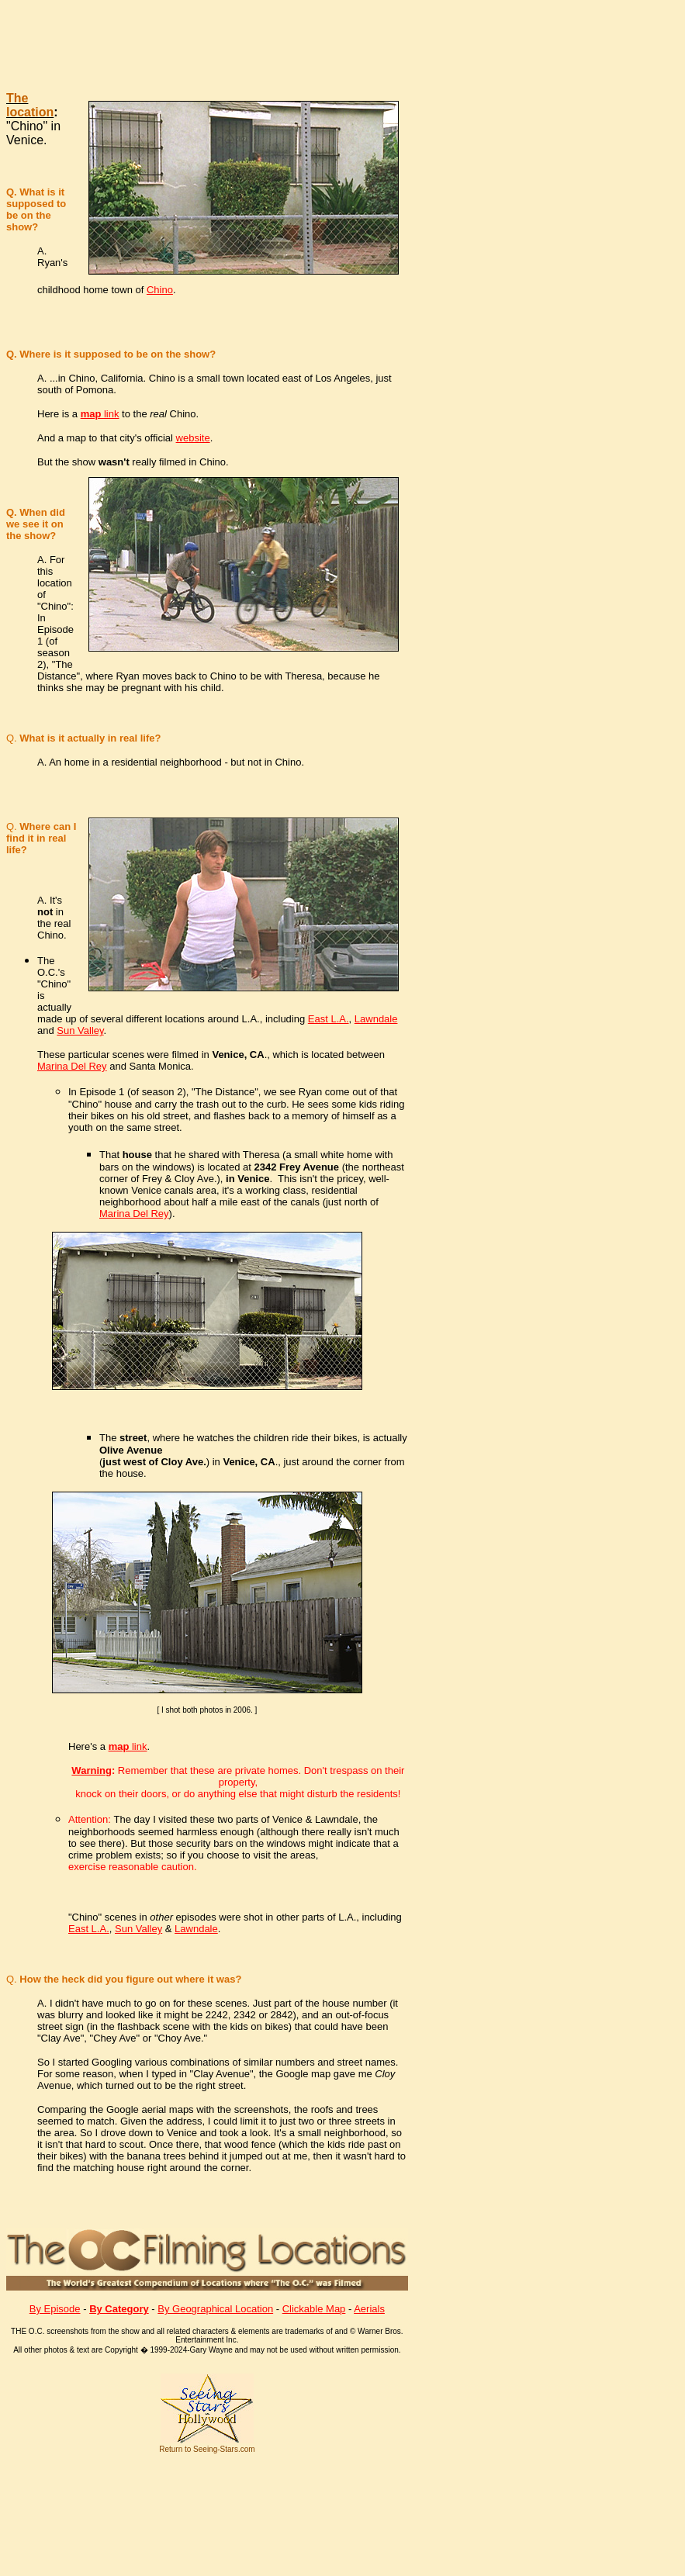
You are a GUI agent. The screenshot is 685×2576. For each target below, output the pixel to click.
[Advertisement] (313, 42)
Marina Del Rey (72, 1066)
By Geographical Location (215, 2309)
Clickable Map (314, 2309)
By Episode (55, 2309)
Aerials (369, 2309)
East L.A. (328, 1019)
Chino (160, 290)
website (193, 438)
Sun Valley (80, 1030)
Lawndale (376, 1019)
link (100, 414)
